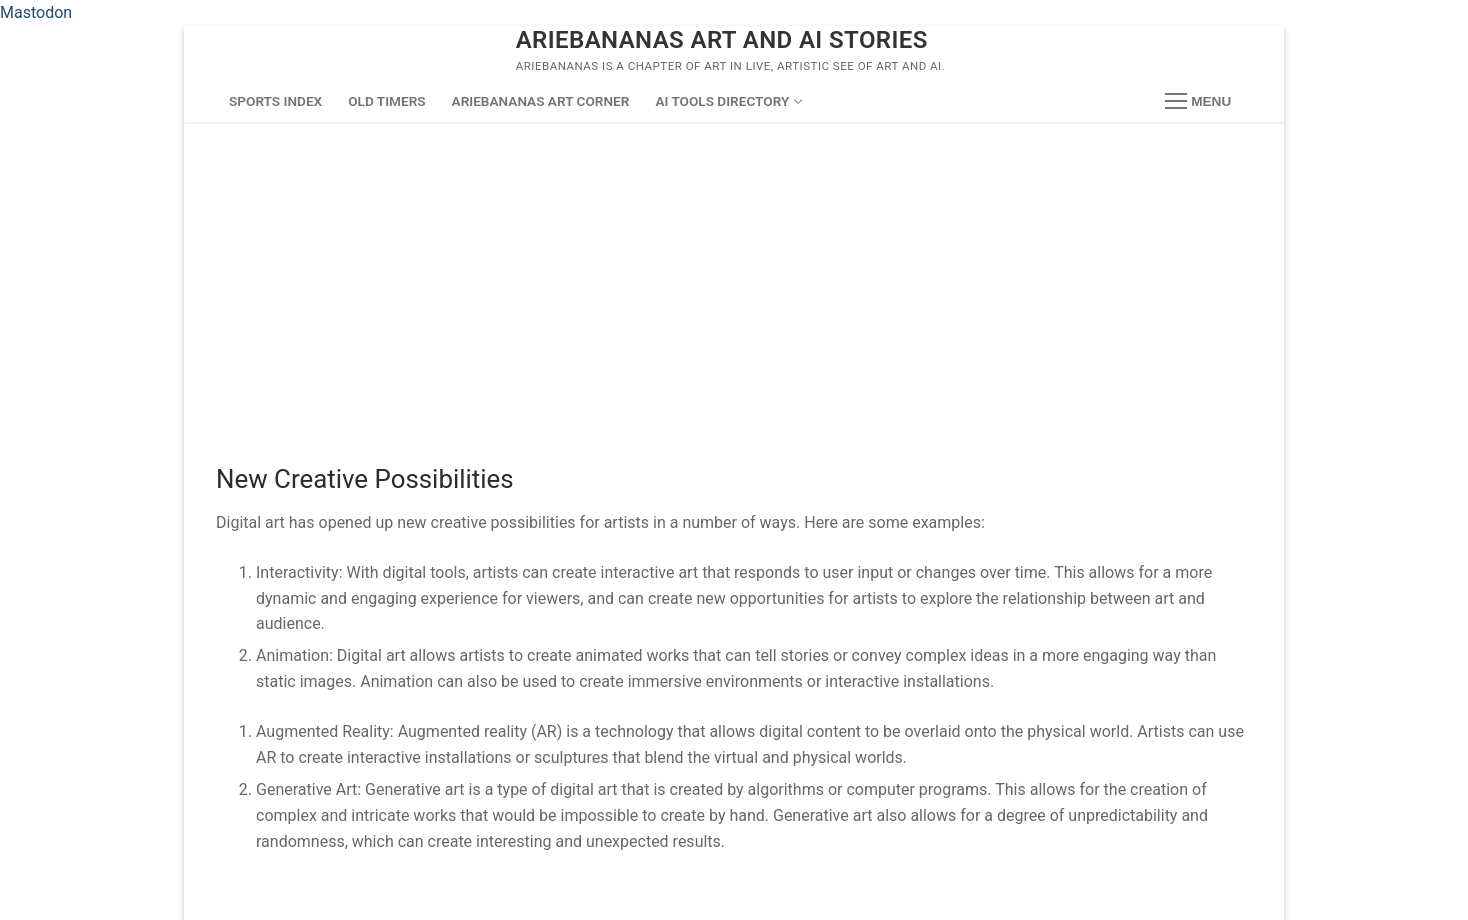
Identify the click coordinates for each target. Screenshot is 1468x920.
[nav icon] (1198, 102)
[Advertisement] (734, 272)
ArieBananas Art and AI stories (722, 40)
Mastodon (36, 12)
